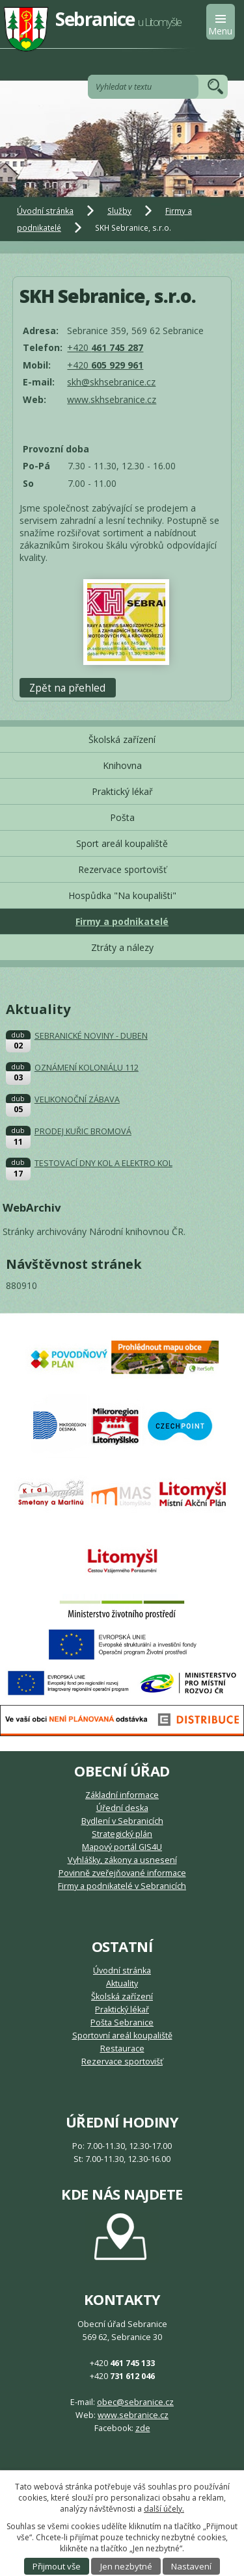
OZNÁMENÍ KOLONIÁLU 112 (86, 1067)
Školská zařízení (122, 739)
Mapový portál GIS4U (122, 1847)
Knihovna (122, 765)
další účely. (164, 2508)
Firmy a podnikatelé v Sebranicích (122, 1886)
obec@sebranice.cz (135, 2402)
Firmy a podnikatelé (122, 921)
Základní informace (122, 1795)
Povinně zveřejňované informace (122, 1873)
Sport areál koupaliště (122, 843)
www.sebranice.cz (133, 2415)
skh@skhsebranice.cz (111, 382)
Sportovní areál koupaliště (122, 2035)
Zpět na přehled (67, 687)
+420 (105, 347)
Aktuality (122, 1983)
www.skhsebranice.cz (111, 399)
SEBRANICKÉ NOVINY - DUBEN (91, 1035)
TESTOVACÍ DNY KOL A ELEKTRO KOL (103, 1163)
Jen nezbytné (126, 2566)
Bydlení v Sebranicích (122, 1821)
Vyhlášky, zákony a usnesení (122, 1860)
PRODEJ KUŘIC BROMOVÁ (82, 1131)
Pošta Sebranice (122, 2022)
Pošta (122, 817)
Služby (119, 210)
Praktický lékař (122, 791)
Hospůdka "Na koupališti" (122, 895)
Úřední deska (122, 1808)
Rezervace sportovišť (122, 869)
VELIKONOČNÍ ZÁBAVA (77, 1099)
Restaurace (122, 2048)
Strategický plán (122, 1834)
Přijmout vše (57, 2566)
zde (142, 2428)
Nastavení (191, 2566)
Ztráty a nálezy (122, 947)
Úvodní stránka (45, 210)
